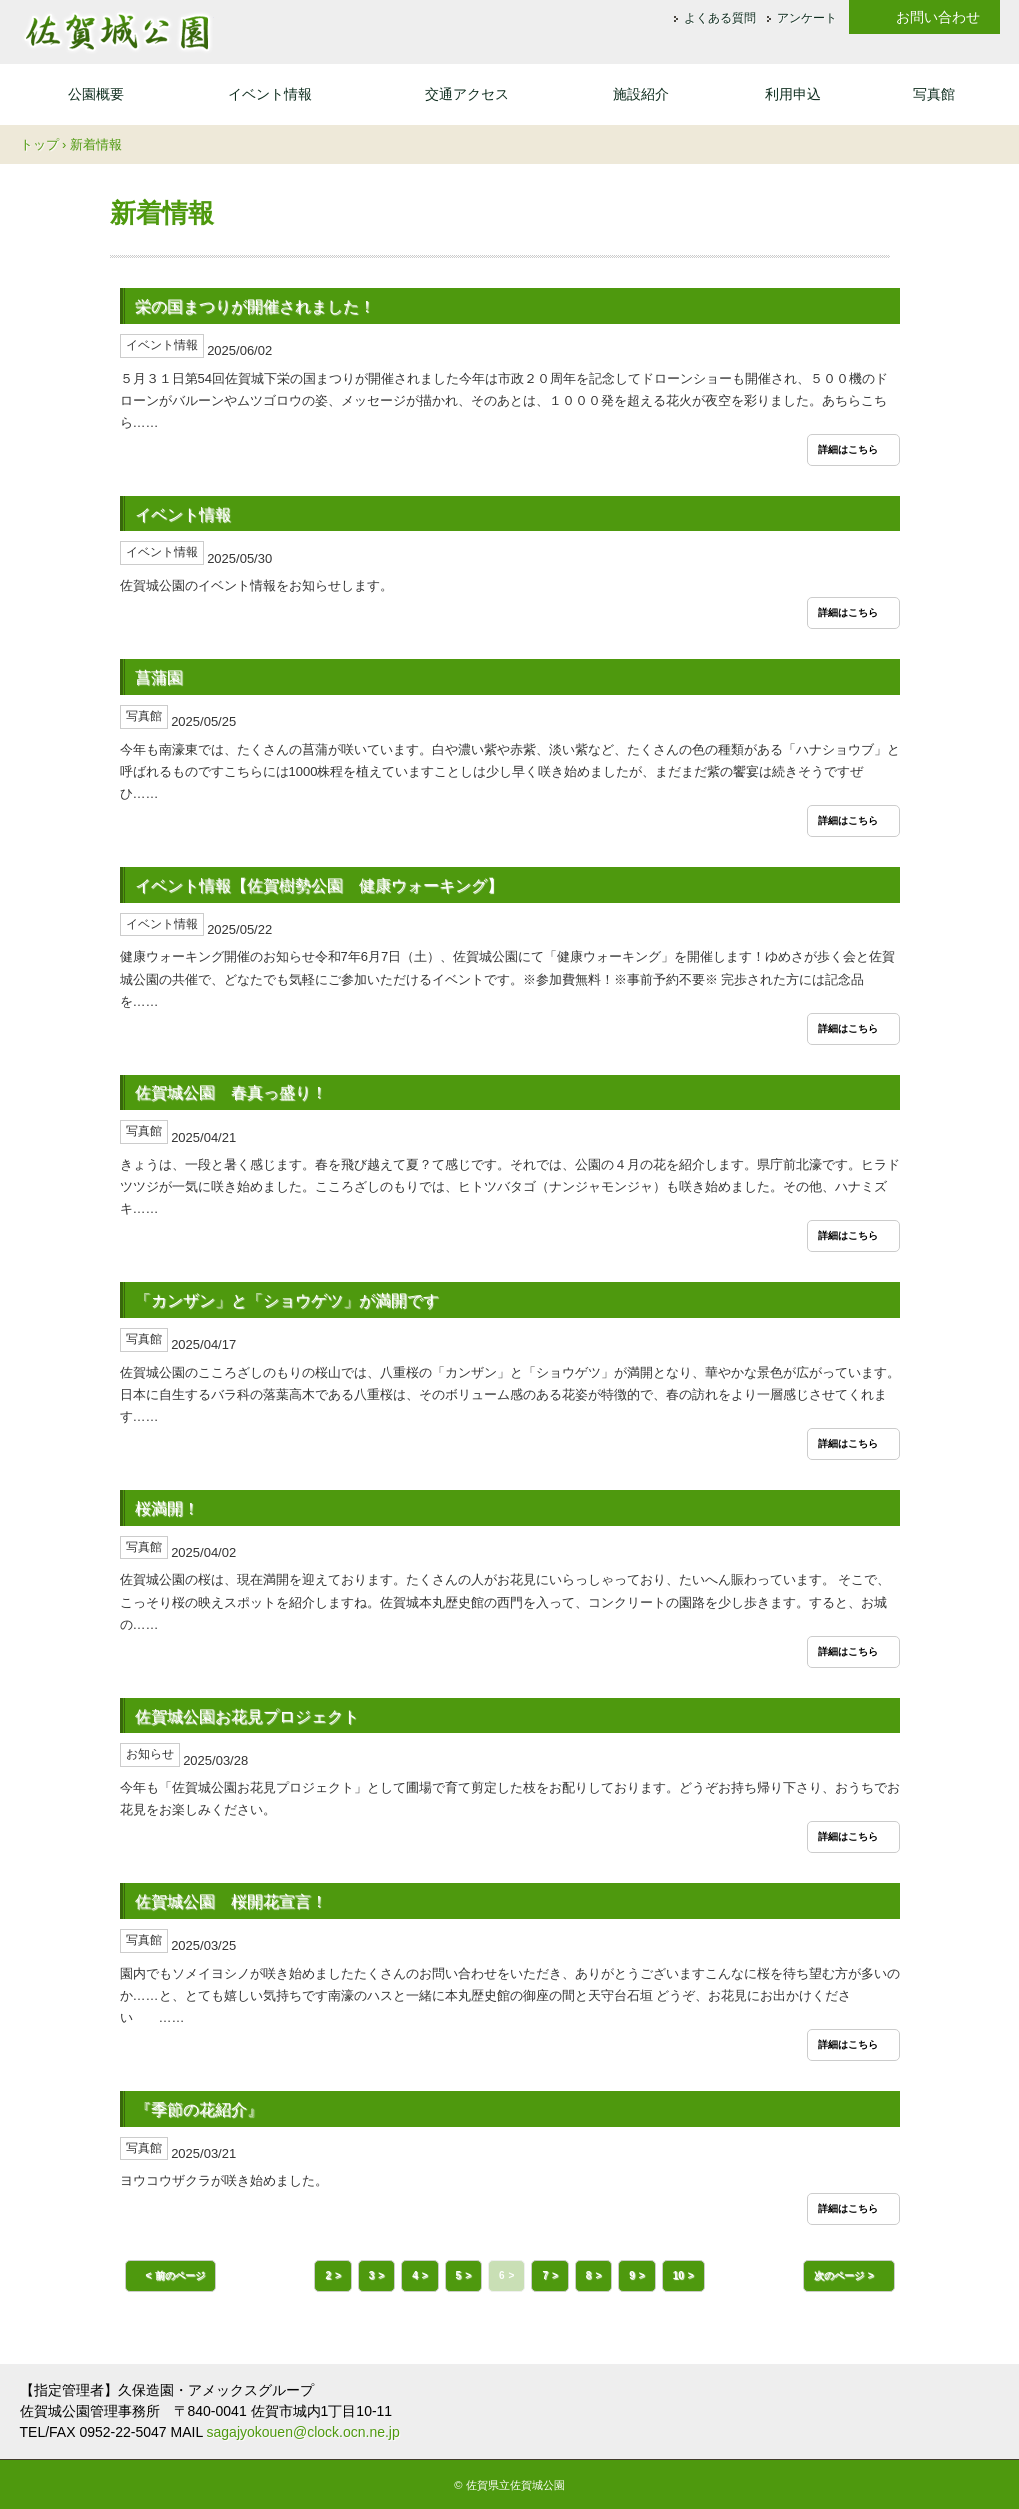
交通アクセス (467, 94)
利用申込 (793, 94)
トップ (39, 144)
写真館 (934, 94)
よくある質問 (720, 19)
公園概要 (96, 94)
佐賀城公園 (117, 32)
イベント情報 (270, 94)
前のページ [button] (180, 2275)
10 (678, 2275)
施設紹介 (641, 94)
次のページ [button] (839, 2275)
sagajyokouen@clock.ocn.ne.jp (303, 2432)
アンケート (807, 19)
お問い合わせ (938, 17)
